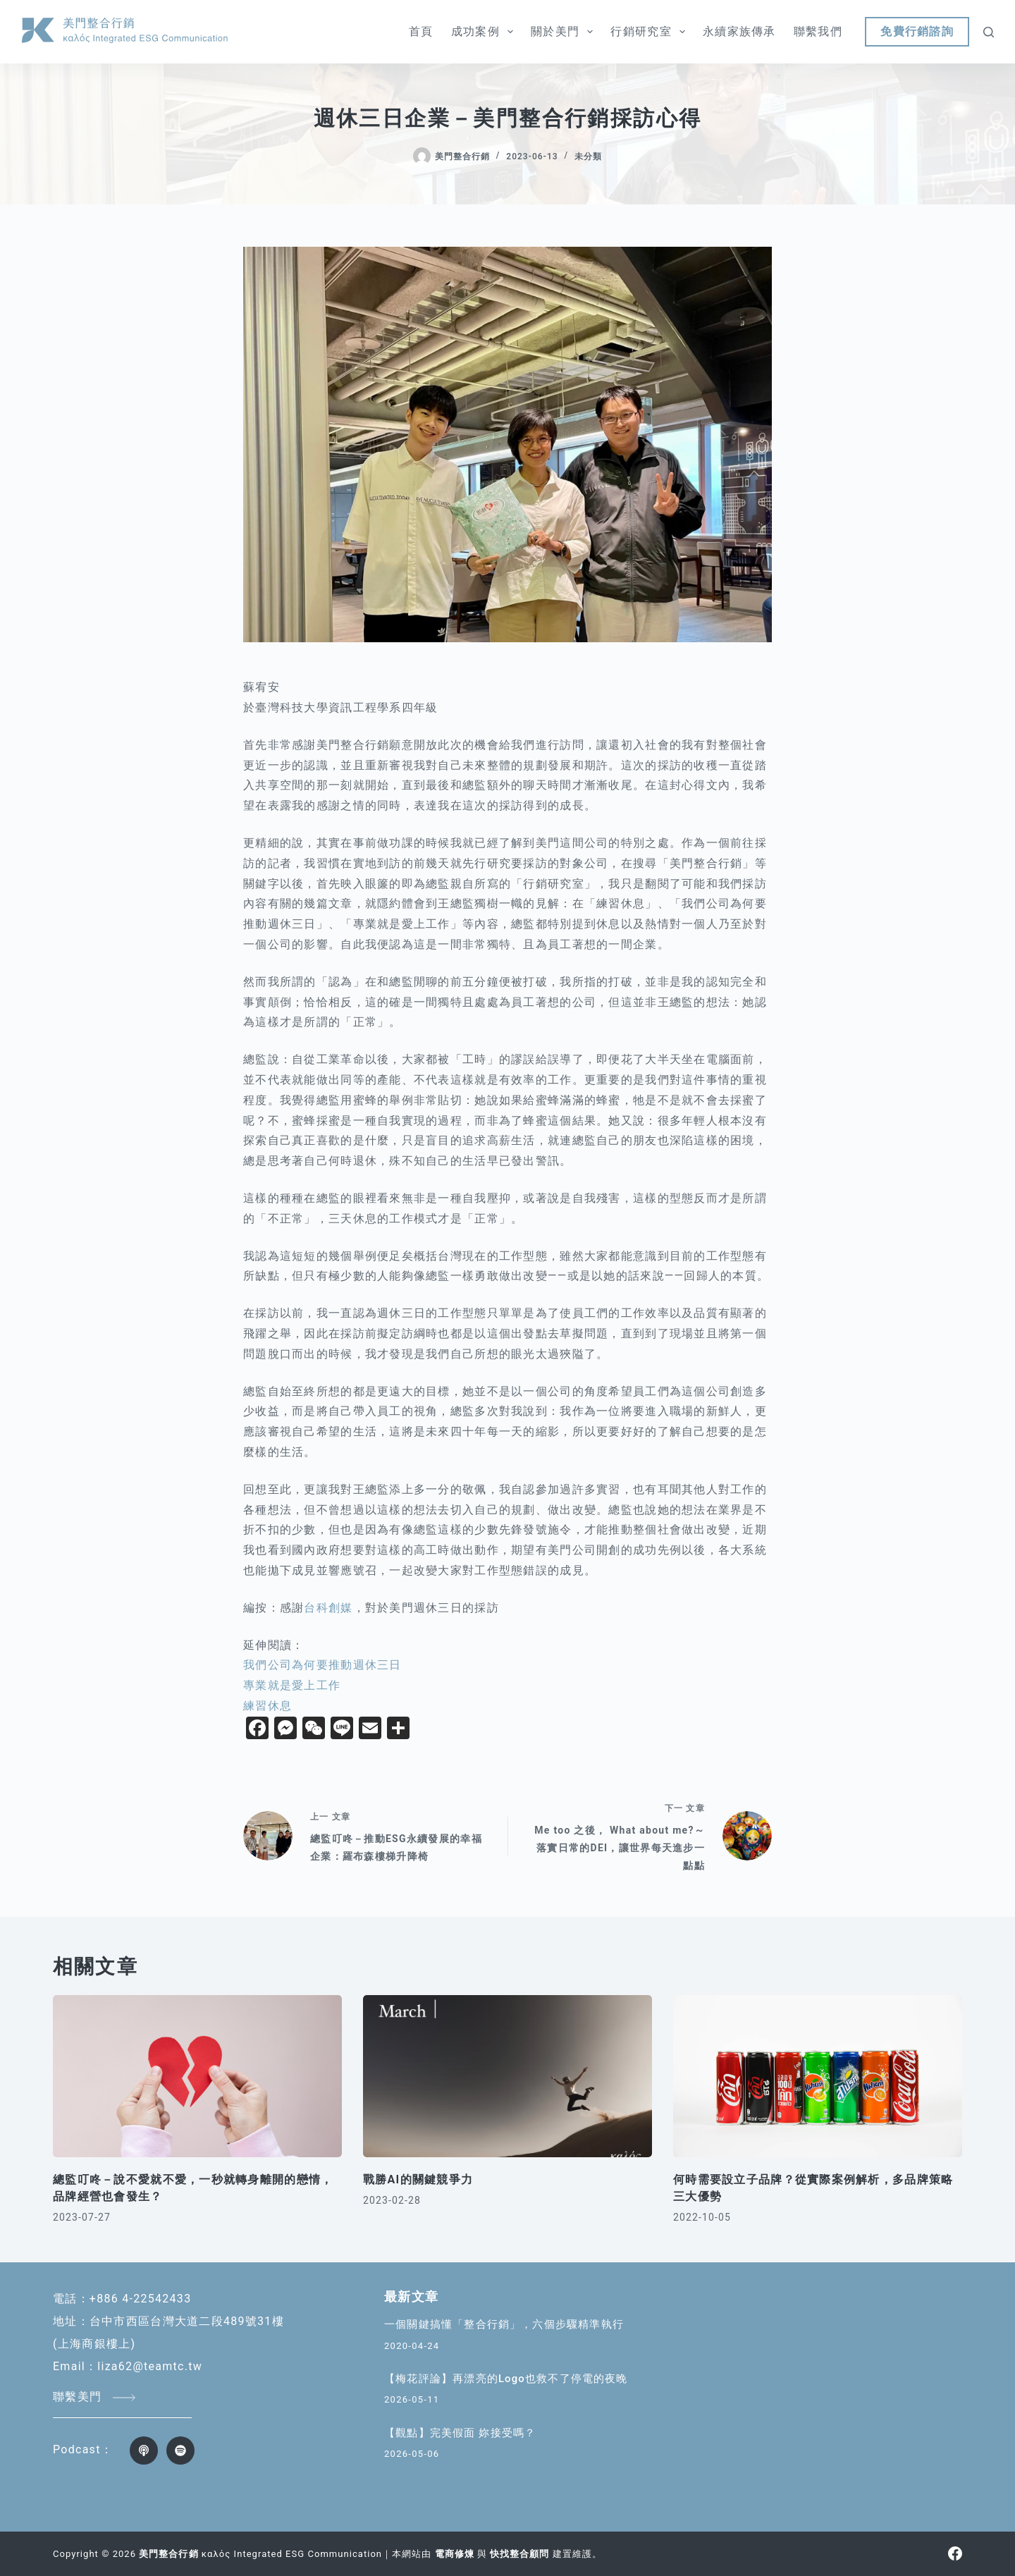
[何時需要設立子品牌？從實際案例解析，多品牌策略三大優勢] (817, 2076)
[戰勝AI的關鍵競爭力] (507, 2076)
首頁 (421, 31)
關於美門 (564, 31)
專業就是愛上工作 (291, 1685)
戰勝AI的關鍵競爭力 (418, 2179)
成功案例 (485, 31)
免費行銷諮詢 (917, 31)
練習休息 (267, 1705)
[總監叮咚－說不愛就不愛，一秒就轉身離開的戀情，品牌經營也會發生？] (197, 2076)
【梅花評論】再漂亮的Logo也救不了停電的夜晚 (506, 2378)
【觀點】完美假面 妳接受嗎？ (460, 2433)
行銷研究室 (650, 31)
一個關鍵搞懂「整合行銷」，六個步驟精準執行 (504, 2324)
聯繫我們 (818, 31)
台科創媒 (328, 1607)
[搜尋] (988, 32)
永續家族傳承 (739, 31)
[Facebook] (955, 2553)
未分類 (588, 156)
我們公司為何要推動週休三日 (322, 1665)
